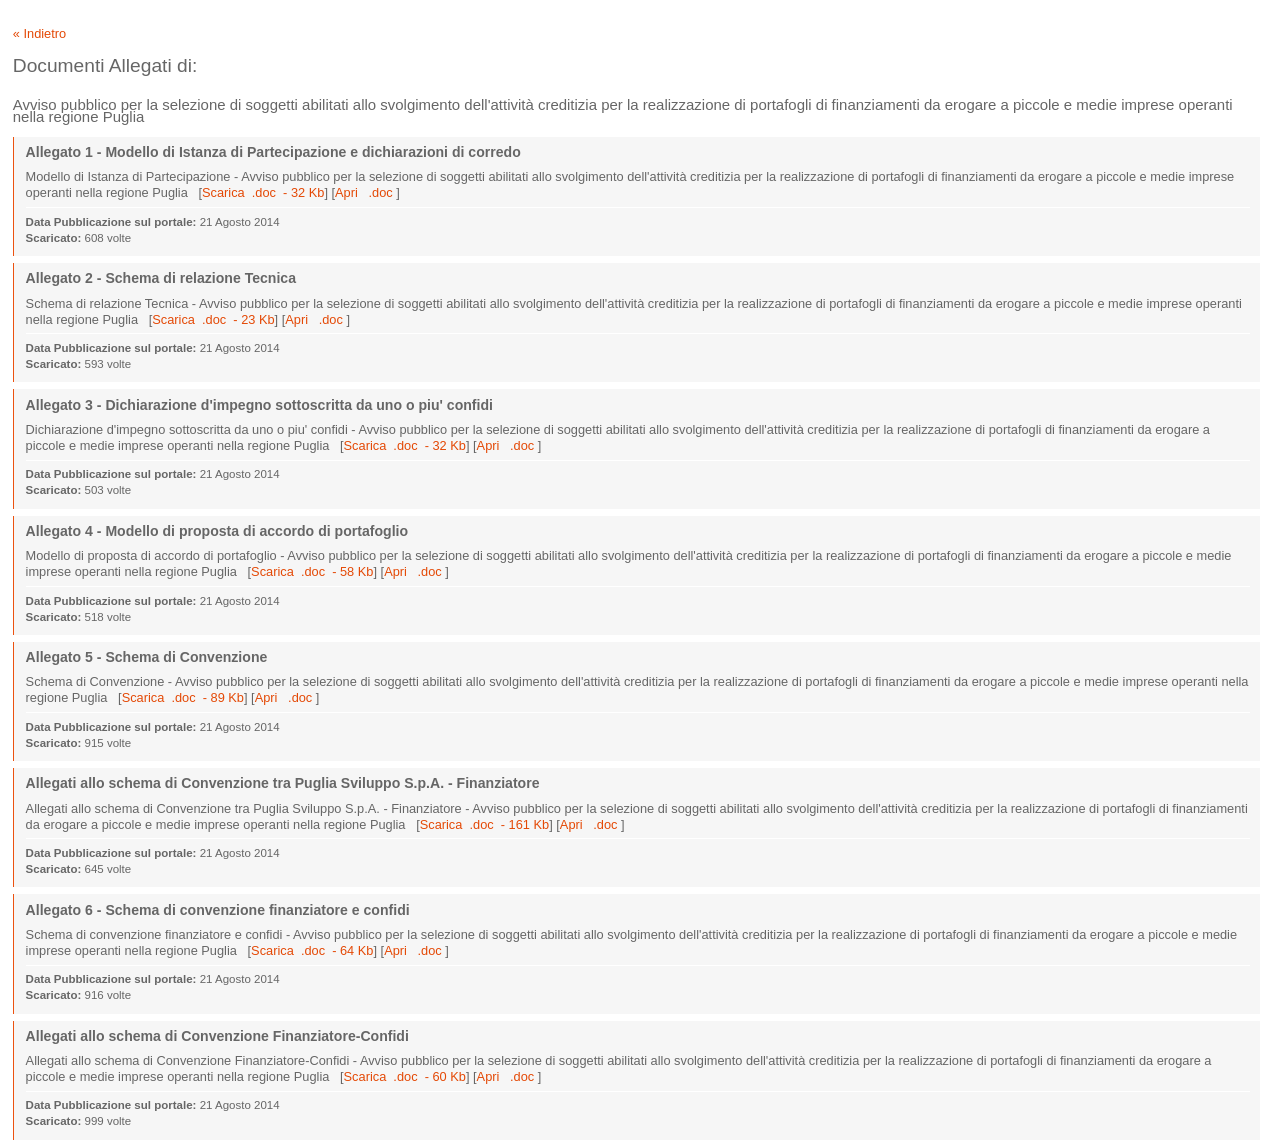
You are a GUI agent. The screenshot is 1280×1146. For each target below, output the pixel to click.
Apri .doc (365, 192)
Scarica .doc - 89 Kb (183, 697)
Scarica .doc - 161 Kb (484, 824)
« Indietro (39, 33)
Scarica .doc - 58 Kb (312, 571)
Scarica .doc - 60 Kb (405, 1076)
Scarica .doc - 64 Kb (312, 950)
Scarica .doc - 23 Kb (213, 319)
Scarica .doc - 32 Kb (263, 192)
